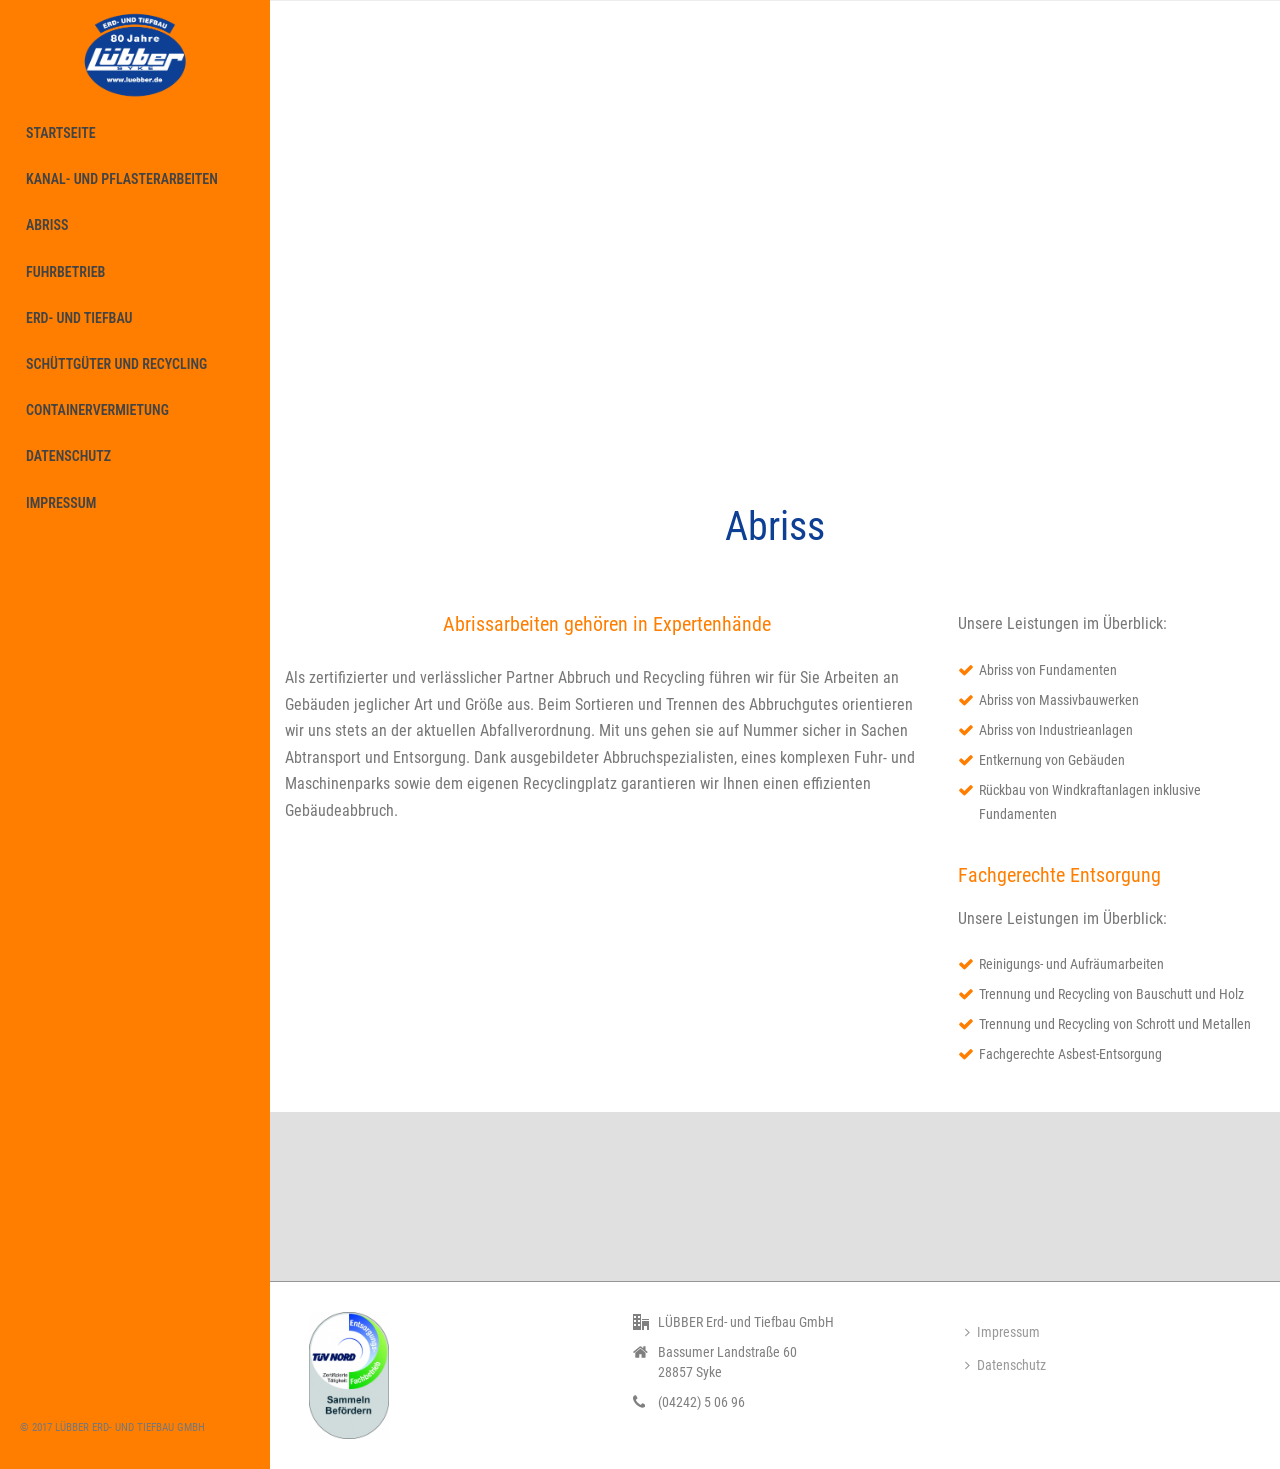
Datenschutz (1005, 1365)
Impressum (1002, 1332)
